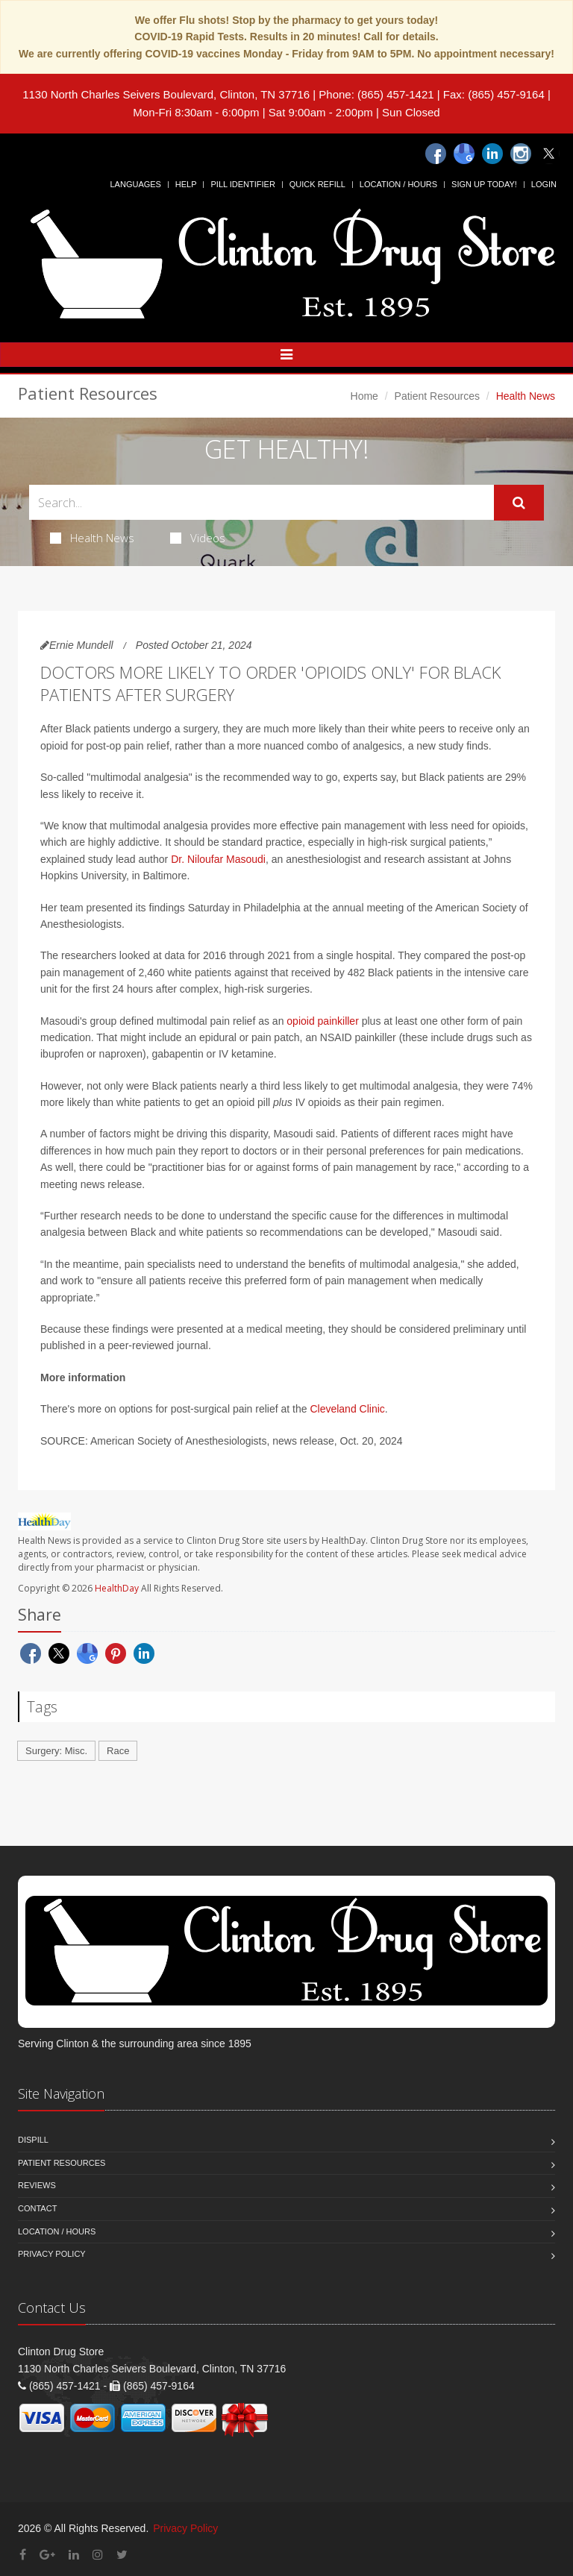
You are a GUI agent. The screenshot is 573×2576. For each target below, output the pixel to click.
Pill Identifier (242, 184)
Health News (92, 537)
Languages (135, 184)
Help (186, 184)
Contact (37, 2208)
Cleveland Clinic (347, 1409)
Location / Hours (398, 184)
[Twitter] (549, 153)
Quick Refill (317, 184)
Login (544, 184)
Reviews (37, 2185)
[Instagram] (520, 153)
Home (364, 396)
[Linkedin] (492, 153)
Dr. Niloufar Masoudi (218, 859)
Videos (197, 537)
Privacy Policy (52, 2253)
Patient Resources (437, 396)
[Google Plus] (47, 2554)
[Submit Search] (519, 503)
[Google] (464, 153)
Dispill (33, 2139)
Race (118, 1750)
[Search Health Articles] (261, 502)
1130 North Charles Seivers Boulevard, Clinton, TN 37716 (166, 94)
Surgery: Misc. (56, 1750)
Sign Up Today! (484, 184)
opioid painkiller (322, 1021)
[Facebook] (435, 153)
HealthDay (117, 1588)
